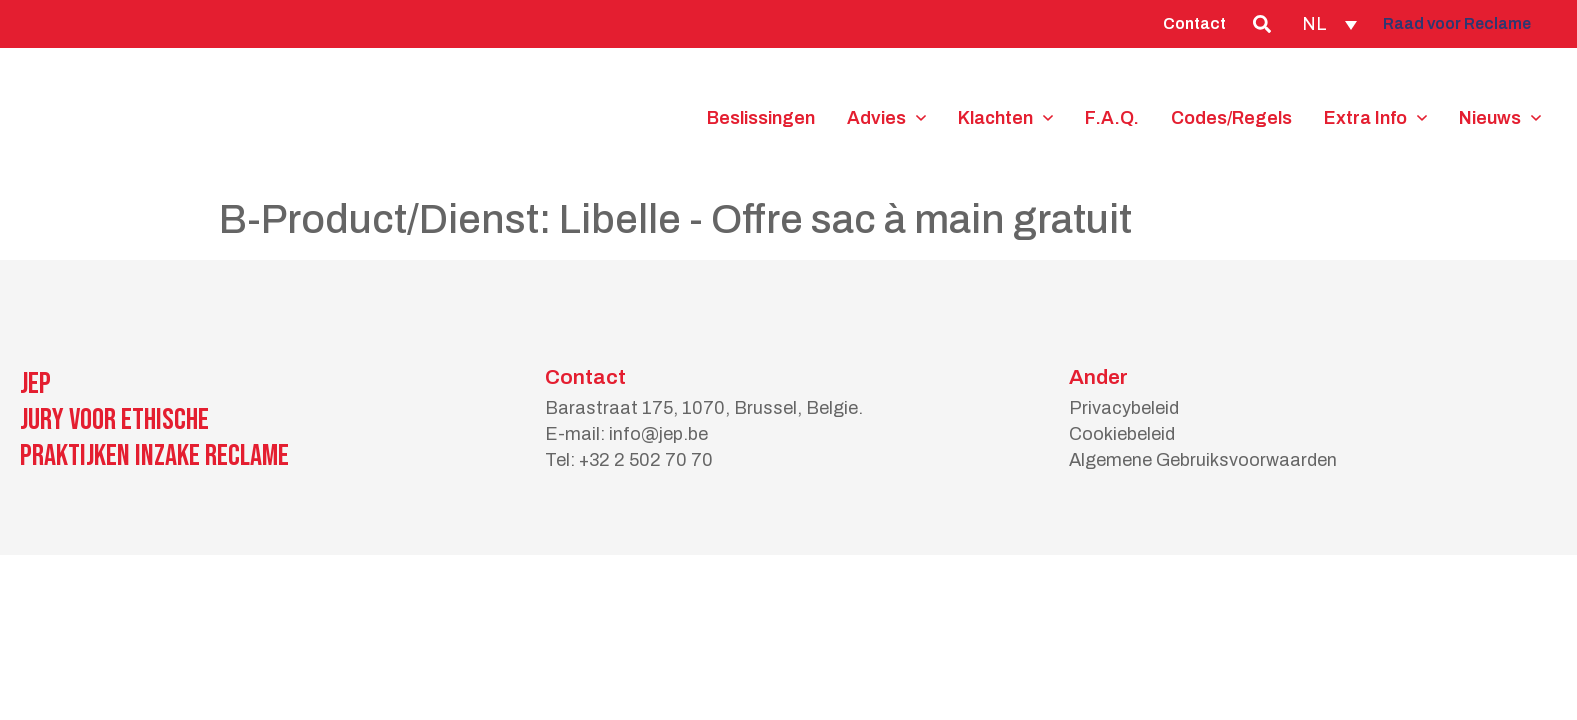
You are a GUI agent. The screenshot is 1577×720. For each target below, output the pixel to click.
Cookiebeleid (1122, 434)
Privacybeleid (1124, 408)
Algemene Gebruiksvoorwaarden (1203, 460)
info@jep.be (658, 434)
